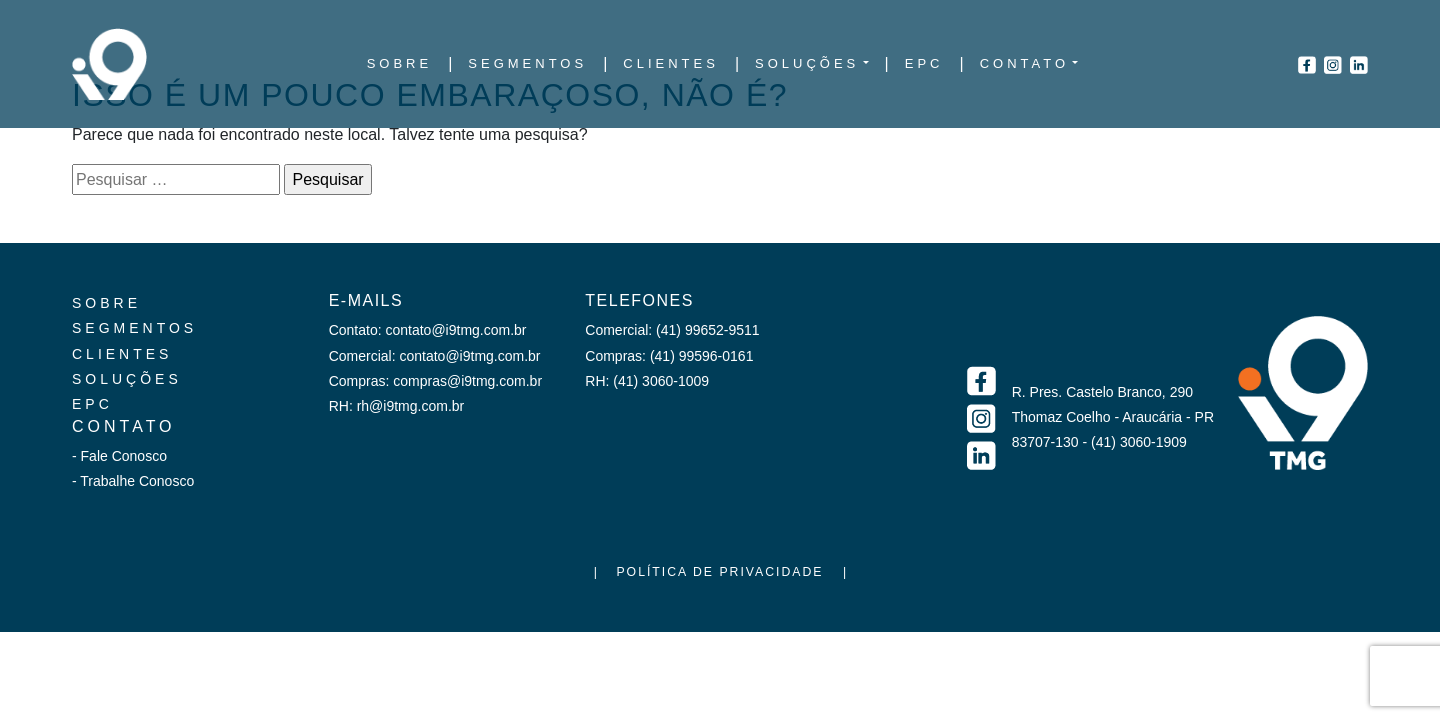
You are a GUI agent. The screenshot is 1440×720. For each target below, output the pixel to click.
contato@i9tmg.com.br (455, 330)
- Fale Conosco (119, 456)
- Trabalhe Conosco (133, 481)
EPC (92, 404)
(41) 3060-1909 (1139, 442)
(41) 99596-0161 (702, 356)
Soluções (127, 379)
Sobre (106, 303)
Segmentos (134, 328)
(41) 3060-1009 (661, 381)
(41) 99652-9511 (708, 330)
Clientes (122, 354)
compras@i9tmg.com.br (467, 381)
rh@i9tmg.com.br (411, 406)
